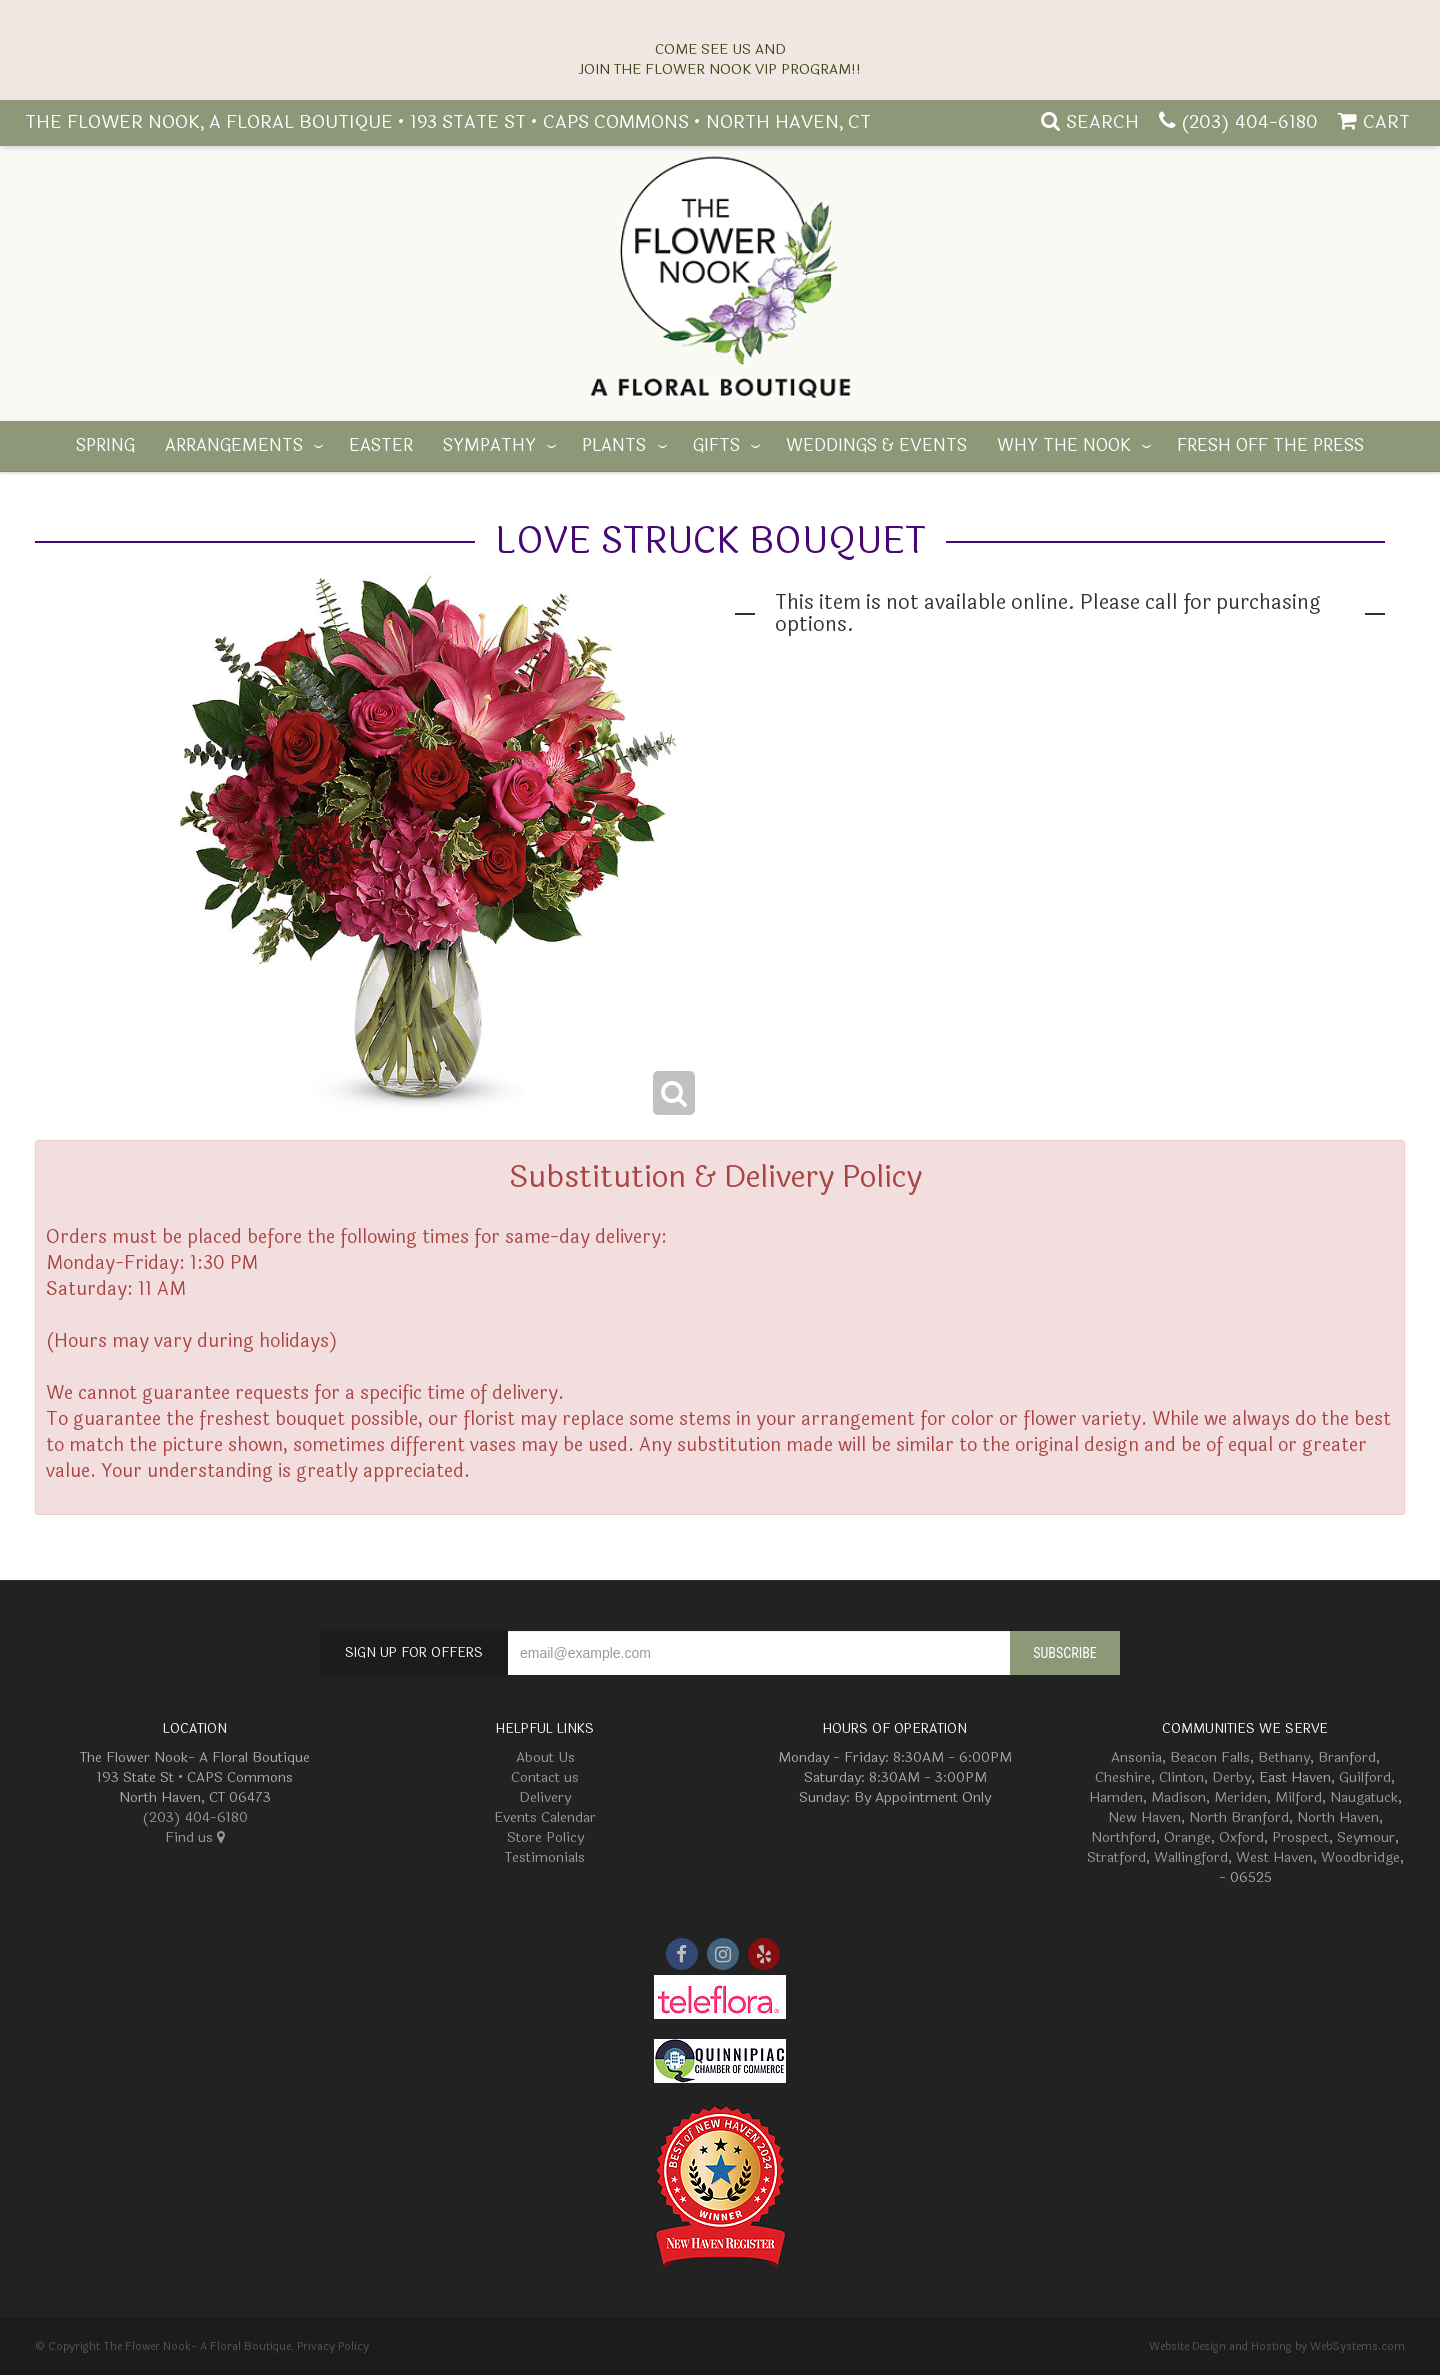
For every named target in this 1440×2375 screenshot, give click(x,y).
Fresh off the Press (1270, 446)
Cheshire (1123, 1777)
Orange (1187, 1837)
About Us (545, 1757)
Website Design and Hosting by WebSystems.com (1277, 2346)
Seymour (1366, 1837)
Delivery (545, 1797)
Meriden (1240, 1797)
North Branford (1239, 1817)
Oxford (1241, 1837)
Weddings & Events (876, 446)
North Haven (1338, 1817)
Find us (195, 1837)
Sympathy (489, 446)
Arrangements (234, 446)
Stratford (1116, 1857)
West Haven (1274, 1857)
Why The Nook (1064, 446)
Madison (1178, 1797)
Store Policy (545, 1837)
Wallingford (1191, 1857)
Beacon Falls (1210, 1757)
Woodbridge (1360, 1857)
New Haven (1144, 1817)
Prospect (1300, 1837)
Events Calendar (545, 1817)
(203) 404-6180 (1249, 122)
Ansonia (1136, 1757)
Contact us (545, 1777)
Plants (614, 446)
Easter (381, 446)
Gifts (716, 446)
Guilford (1365, 1777)
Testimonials (545, 1857)
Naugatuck (1364, 1797)
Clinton (1181, 1777)
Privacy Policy (333, 2346)
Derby (1231, 1777)
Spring (105, 446)
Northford (1123, 1837)
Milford (1298, 1797)
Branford (1347, 1757)
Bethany (1284, 1757)
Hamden (1116, 1797)
